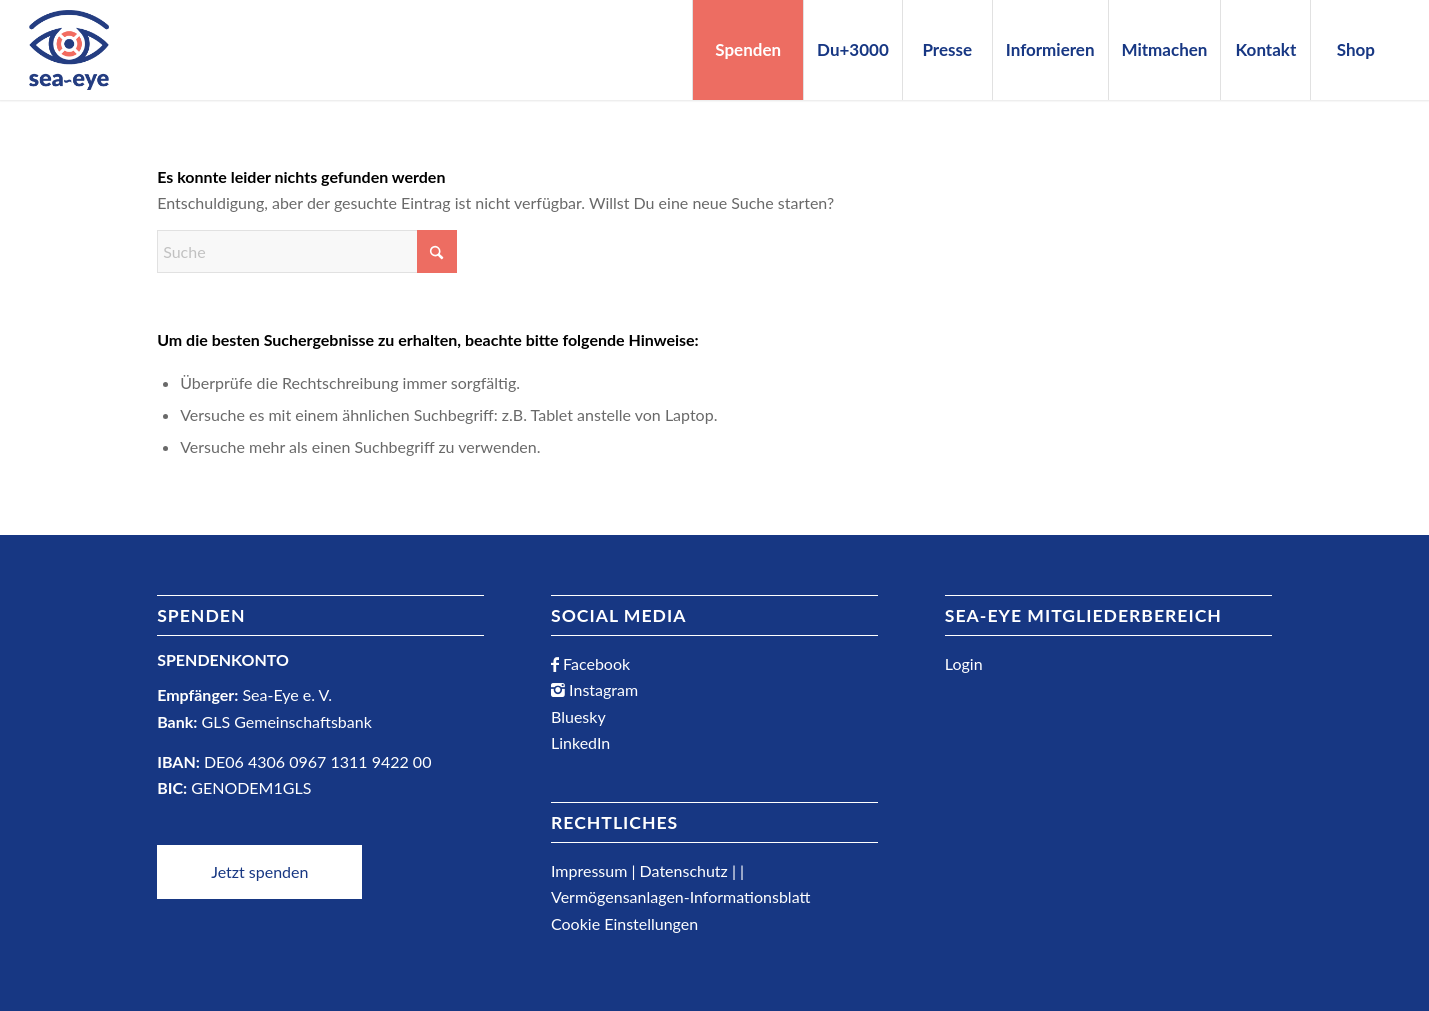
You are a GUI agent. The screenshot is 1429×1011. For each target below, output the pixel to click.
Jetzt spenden (259, 871)
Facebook (594, 663)
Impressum (589, 870)
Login (964, 663)
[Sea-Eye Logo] (69, 50)
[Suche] (307, 251)
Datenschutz (684, 870)
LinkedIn (580, 742)
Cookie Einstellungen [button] (624, 923)
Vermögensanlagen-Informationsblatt (680, 896)
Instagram (601, 689)
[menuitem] (747, 50)
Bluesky (578, 716)
